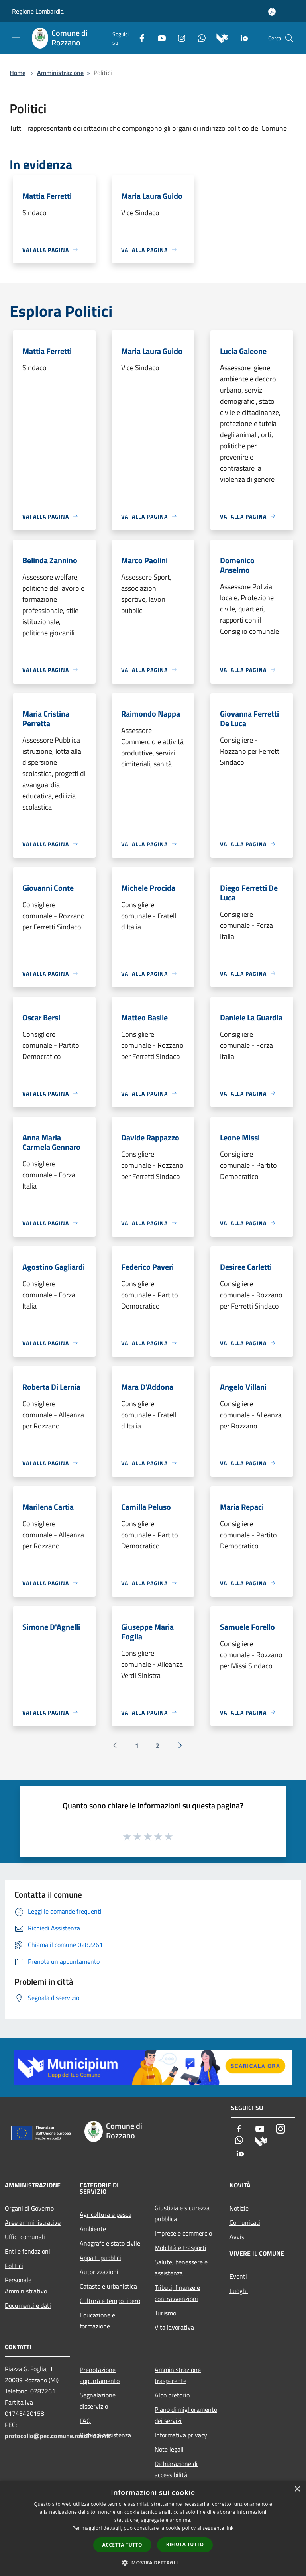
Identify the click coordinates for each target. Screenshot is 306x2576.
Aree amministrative (33, 2222)
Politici (14, 2265)
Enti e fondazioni (27, 2251)
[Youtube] (159, 37)
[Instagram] (178, 37)
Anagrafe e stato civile (110, 2243)
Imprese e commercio (183, 2233)
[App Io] (241, 37)
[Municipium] (219, 37)
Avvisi (238, 2237)
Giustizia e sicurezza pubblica (182, 2213)
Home (18, 72)
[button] (153, 2562)
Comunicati (245, 2222)
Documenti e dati (28, 2305)
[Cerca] (289, 38)
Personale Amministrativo (26, 2285)
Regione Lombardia (38, 11)
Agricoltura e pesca (105, 2214)
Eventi (238, 2276)
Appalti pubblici (100, 2257)
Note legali (169, 2449)
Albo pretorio (172, 2395)
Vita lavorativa (174, 2327)
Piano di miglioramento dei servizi (186, 2415)
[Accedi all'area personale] (272, 12)
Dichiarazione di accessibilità (176, 2469)
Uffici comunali (25, 2237)
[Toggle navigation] (16, 37)
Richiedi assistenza (105, 2435)
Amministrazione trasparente (178, 2375)
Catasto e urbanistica (108, 2286)
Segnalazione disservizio (98, 2400)
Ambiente (93, 2229)
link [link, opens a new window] (230, 2528)
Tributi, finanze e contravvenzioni (177, 2293)
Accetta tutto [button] (122, 2544)
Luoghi (239, 2290)
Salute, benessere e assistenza (181, 2267)
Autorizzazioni (99, 2272)
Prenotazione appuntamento (100, 2375)
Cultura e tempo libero (110, 2300)
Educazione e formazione (97, 2320)
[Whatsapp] (198, 37)
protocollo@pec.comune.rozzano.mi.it (57, 2435)
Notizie (239, 2208)
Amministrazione (60, 72)
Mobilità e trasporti (180, 2247)
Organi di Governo (29, 2208)
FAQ (85, 2420)
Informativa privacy (181, 2435)
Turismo (165, 2313)
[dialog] (153, 2528)
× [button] (297, 2489)
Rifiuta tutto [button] (185, 2544)
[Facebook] (139, 37)
